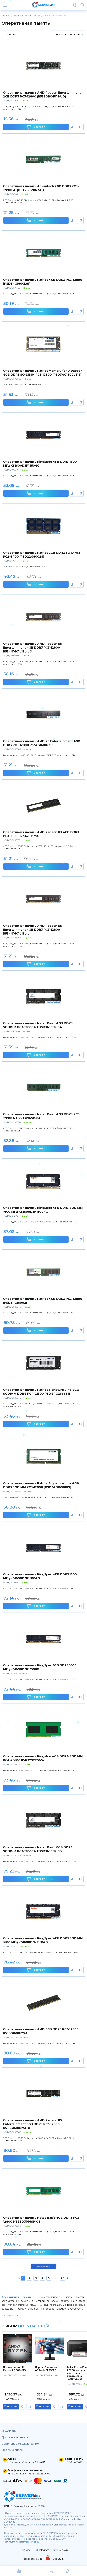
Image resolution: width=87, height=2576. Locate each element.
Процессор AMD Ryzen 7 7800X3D (14, 2369)
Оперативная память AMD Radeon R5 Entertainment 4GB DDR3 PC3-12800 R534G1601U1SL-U (32, 929)
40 (62, 2278)
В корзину (36, 127)
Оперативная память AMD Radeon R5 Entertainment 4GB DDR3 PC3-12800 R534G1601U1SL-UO (32, 647)
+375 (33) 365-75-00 (39, 2473)
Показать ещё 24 (43, 2266)
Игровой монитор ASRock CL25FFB (46, 2369)
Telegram (42, 2550)
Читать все (10, 2315)
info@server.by (31, 2541)
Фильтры (10, 34)
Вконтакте (61, 2550)
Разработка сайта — (33, 2558)
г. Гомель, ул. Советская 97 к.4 (26, 2462)
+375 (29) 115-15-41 (17, 2473)
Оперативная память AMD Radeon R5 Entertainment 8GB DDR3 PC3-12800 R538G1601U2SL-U (32, 2124)
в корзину (11, 2406)
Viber (26, 2550)
